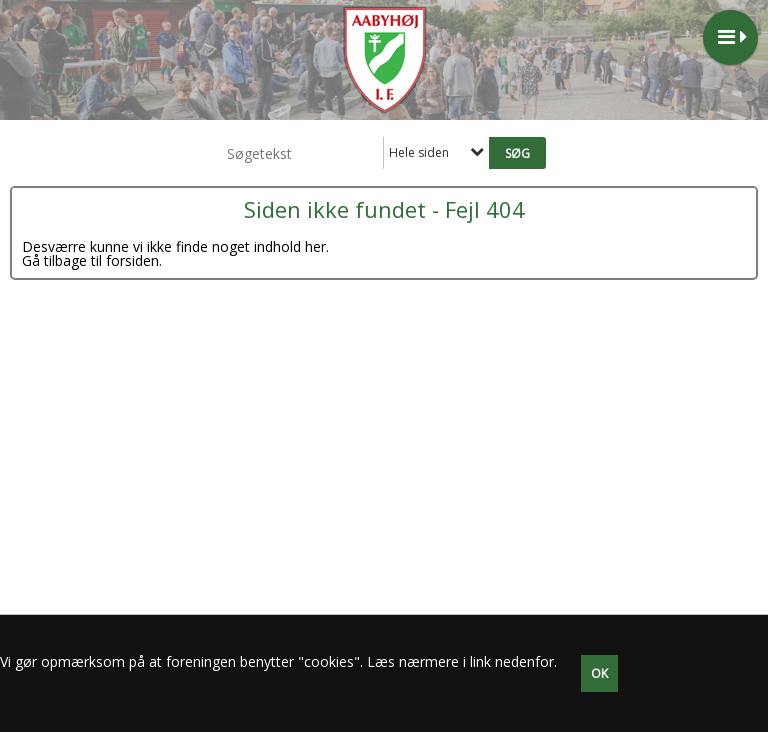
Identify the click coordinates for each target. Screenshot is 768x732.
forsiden (132, 260)
